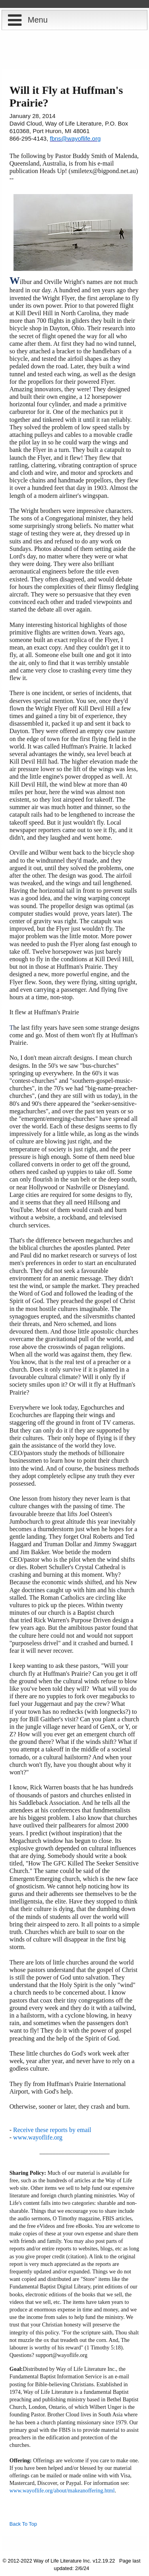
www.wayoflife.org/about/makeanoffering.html (62, 2491)
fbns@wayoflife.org (75, 138)
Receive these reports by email (52, 2129)
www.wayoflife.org (37, 2137)
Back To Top (23, 2524)
